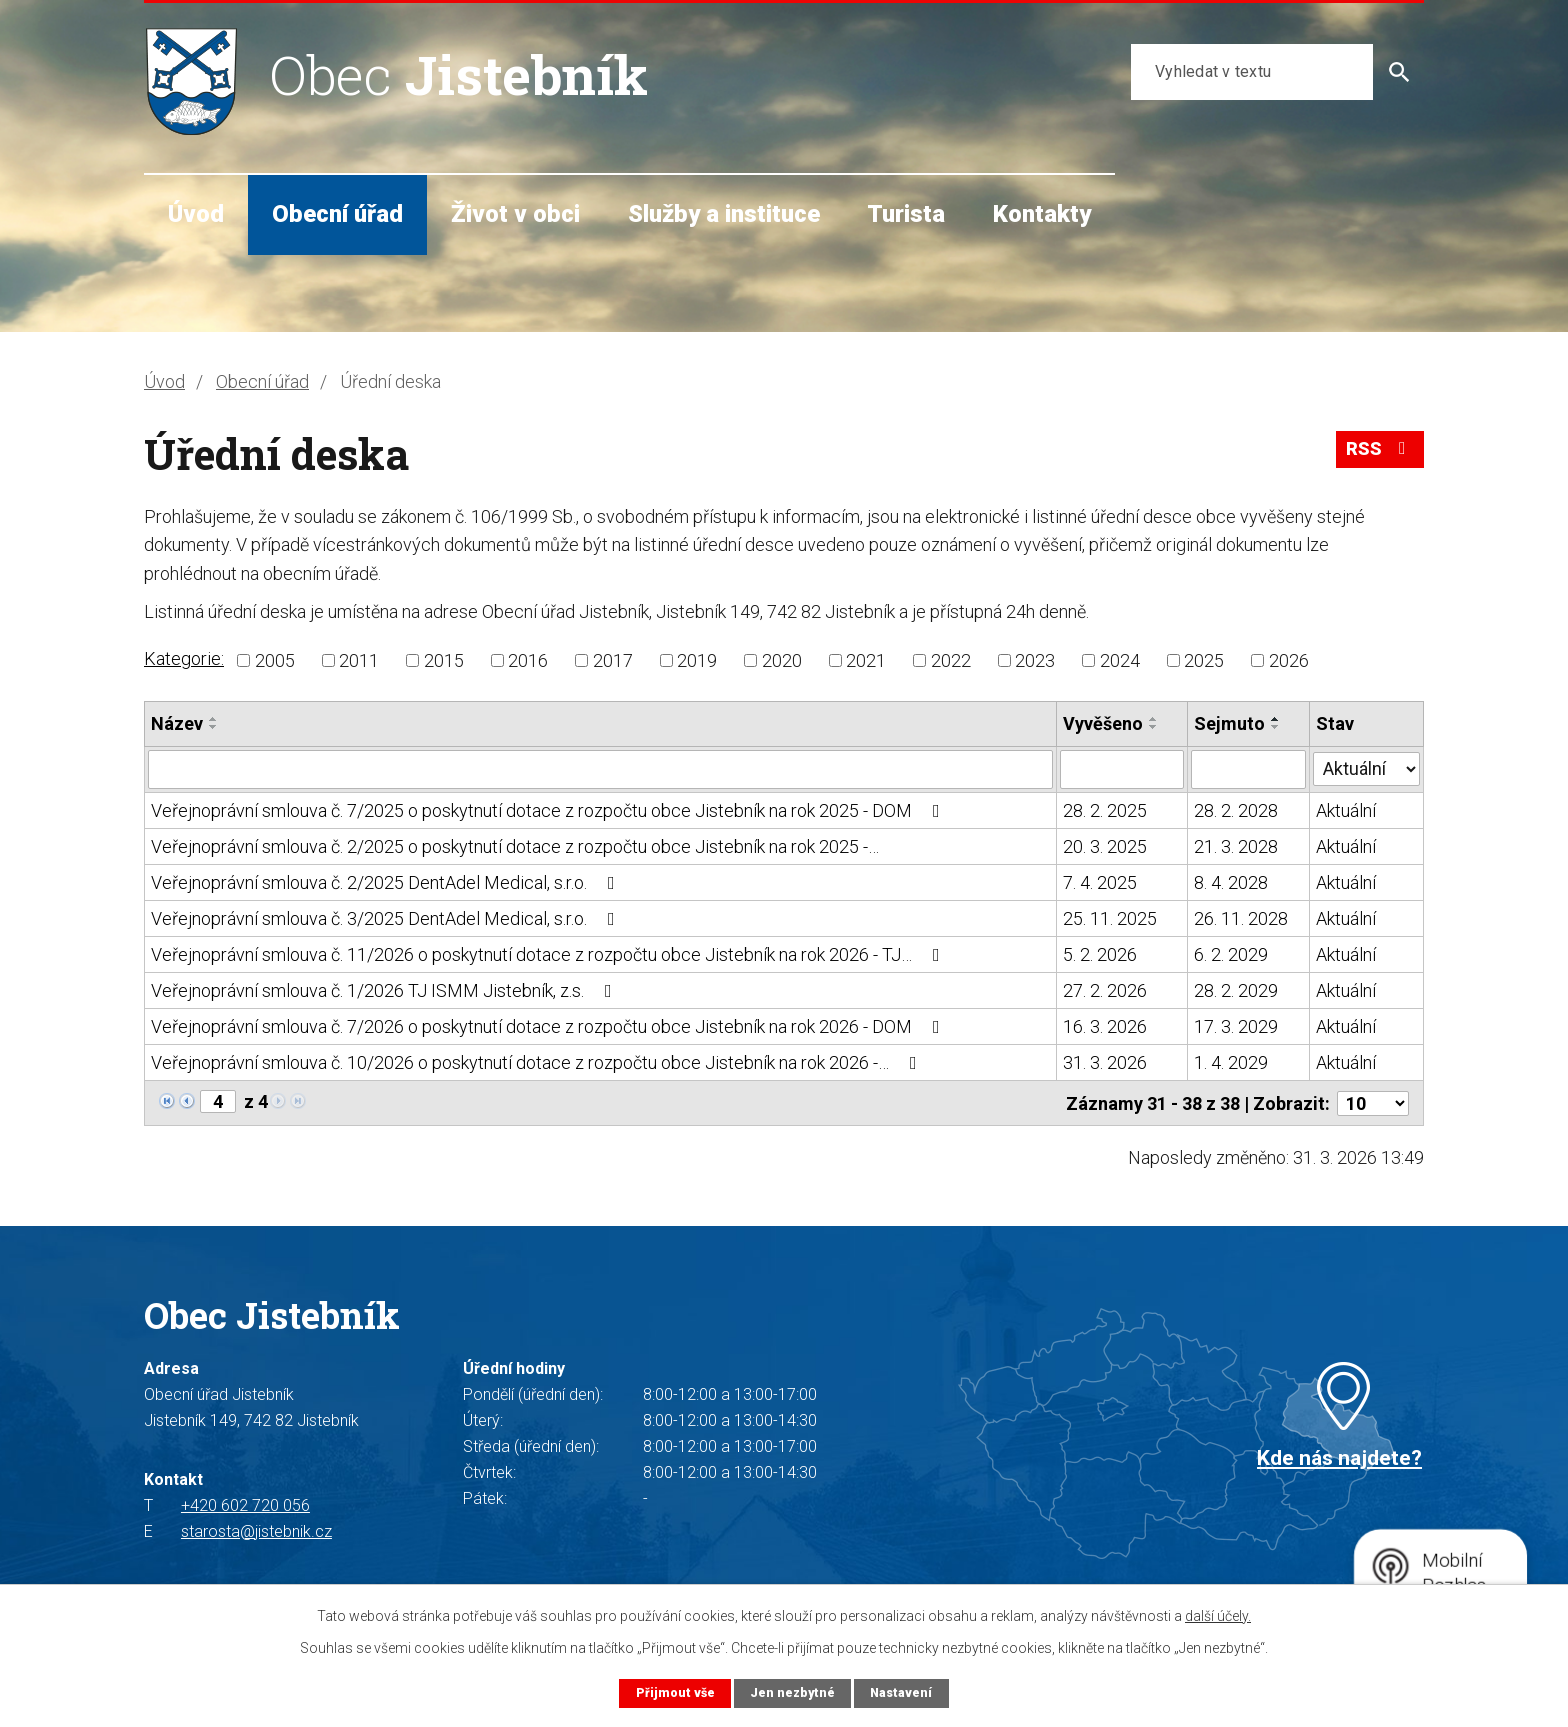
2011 (359, 660)
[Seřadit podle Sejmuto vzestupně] (1277, 719)
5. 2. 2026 (1100, 953)
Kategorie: (184, 658)
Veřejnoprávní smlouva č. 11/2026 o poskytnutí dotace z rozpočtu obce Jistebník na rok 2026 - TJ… (549, 953)
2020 (782, 660)
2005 (275, 660)
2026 (1289, 660)
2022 (951, 660)
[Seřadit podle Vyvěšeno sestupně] (1154, 727)
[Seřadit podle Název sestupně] (214, 727)
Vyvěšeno (1103, 723)
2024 (1120, 660)
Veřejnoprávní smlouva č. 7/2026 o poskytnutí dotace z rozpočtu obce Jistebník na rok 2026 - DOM (549, 1025)
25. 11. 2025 (1110, 917)
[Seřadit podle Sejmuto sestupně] (1277, 727)
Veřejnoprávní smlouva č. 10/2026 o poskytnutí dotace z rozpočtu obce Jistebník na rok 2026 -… (538, 1061)
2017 (613, 660)
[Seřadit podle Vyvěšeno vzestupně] (1154, 719)
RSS (1380, 451)
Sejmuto (1230, 723)
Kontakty (1042, 214)
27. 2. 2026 (1105, 989)
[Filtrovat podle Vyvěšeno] (1122, 769)
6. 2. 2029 (1232, 953)
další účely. (1218, 1616)
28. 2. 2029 (1237, 989)
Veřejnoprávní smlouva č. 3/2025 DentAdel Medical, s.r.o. (387, 917)
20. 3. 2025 (1105, 845)
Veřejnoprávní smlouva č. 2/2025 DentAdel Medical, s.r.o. (387, 881)
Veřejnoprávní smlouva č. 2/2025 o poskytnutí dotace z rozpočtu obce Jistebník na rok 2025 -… (515, 845)
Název (177, 723)
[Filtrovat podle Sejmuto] (1249, 769)
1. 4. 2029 (1232, 1061)
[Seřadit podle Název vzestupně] (214, 719)
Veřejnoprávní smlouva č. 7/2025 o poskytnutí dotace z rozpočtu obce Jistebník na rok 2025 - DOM (549, 809)
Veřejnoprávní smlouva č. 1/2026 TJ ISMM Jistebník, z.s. (385, 989)
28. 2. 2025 (1105, 809)
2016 (528, 660)
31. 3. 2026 (1105, 1061)
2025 (1204, 660)
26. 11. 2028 (1242, 917)
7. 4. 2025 (1100, 881)
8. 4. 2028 (1232, 881)
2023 (1035, 660)
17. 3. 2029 (1237, 1025)
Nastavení (902, 1692)
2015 (444, 660)
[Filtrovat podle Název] (600, 769)
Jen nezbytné (791, 1692)
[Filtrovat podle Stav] (1366, 767)
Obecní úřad (337, 214)
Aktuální (1346, 809)
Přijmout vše (673, 1692)
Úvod (196, 214)
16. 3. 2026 (1105, 1025)
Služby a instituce (724, 214)
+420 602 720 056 (245, 1503)
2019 (697, 660)
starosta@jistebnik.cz (256, 1529)
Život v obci (515, 214)
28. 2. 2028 (1237, 809)
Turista (906, 214)
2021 (866, 660)
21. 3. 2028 (1237, 845)
